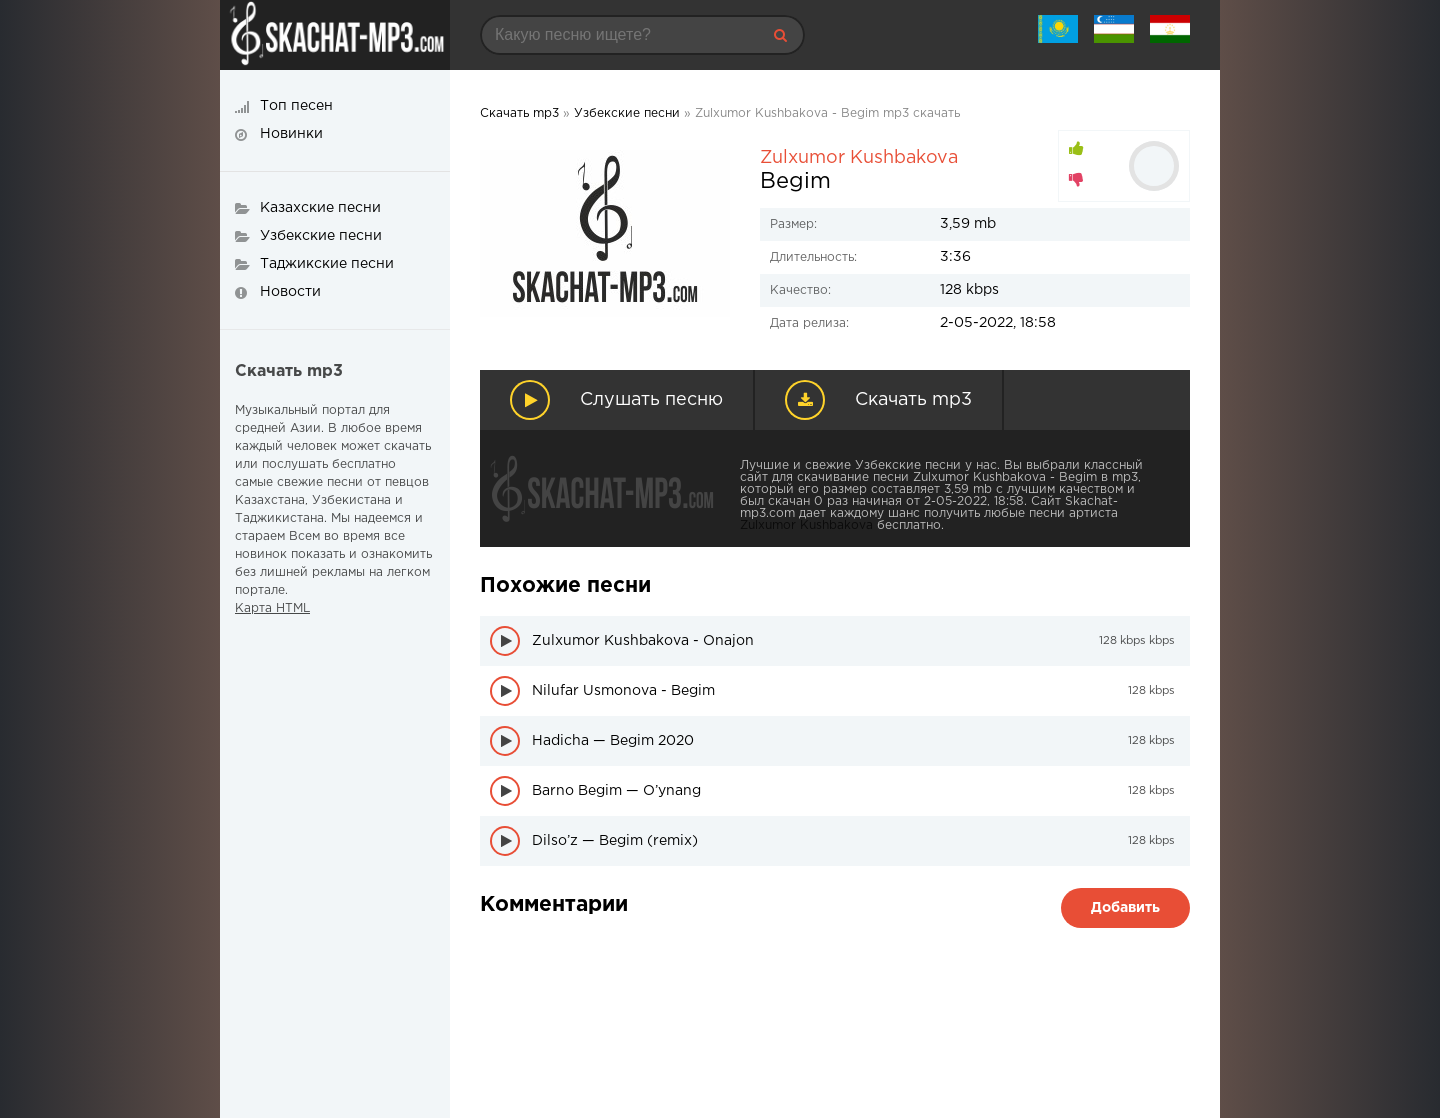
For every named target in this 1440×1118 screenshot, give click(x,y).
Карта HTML (272, 608)
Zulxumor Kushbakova (859, 158)
